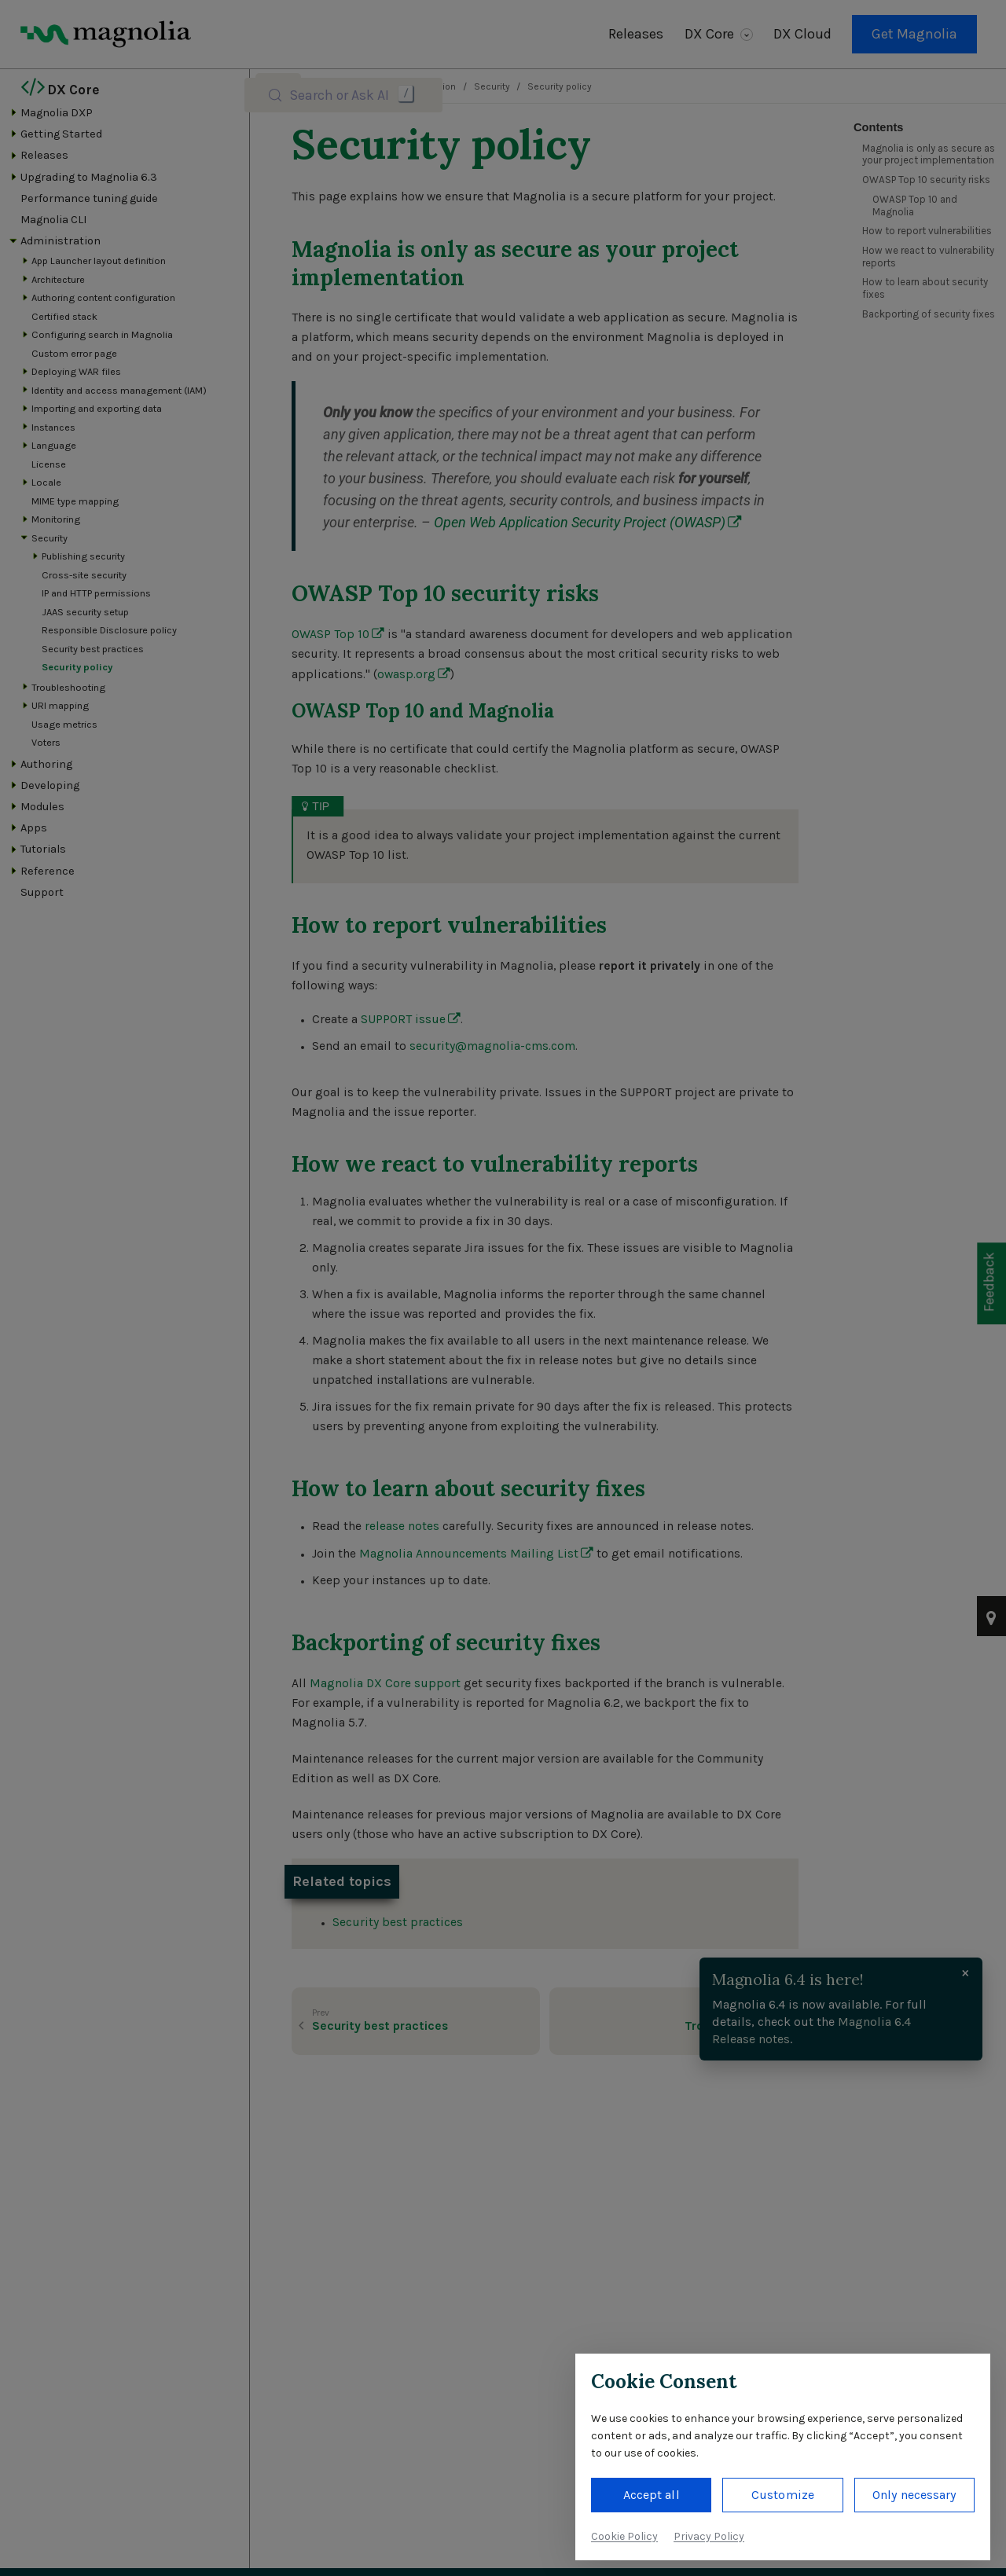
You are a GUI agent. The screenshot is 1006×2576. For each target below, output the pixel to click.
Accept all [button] (651, 2494)
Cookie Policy (624, 2536)
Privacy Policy (709, 2536)
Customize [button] (782, 2494)
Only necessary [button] (914, 2494)
